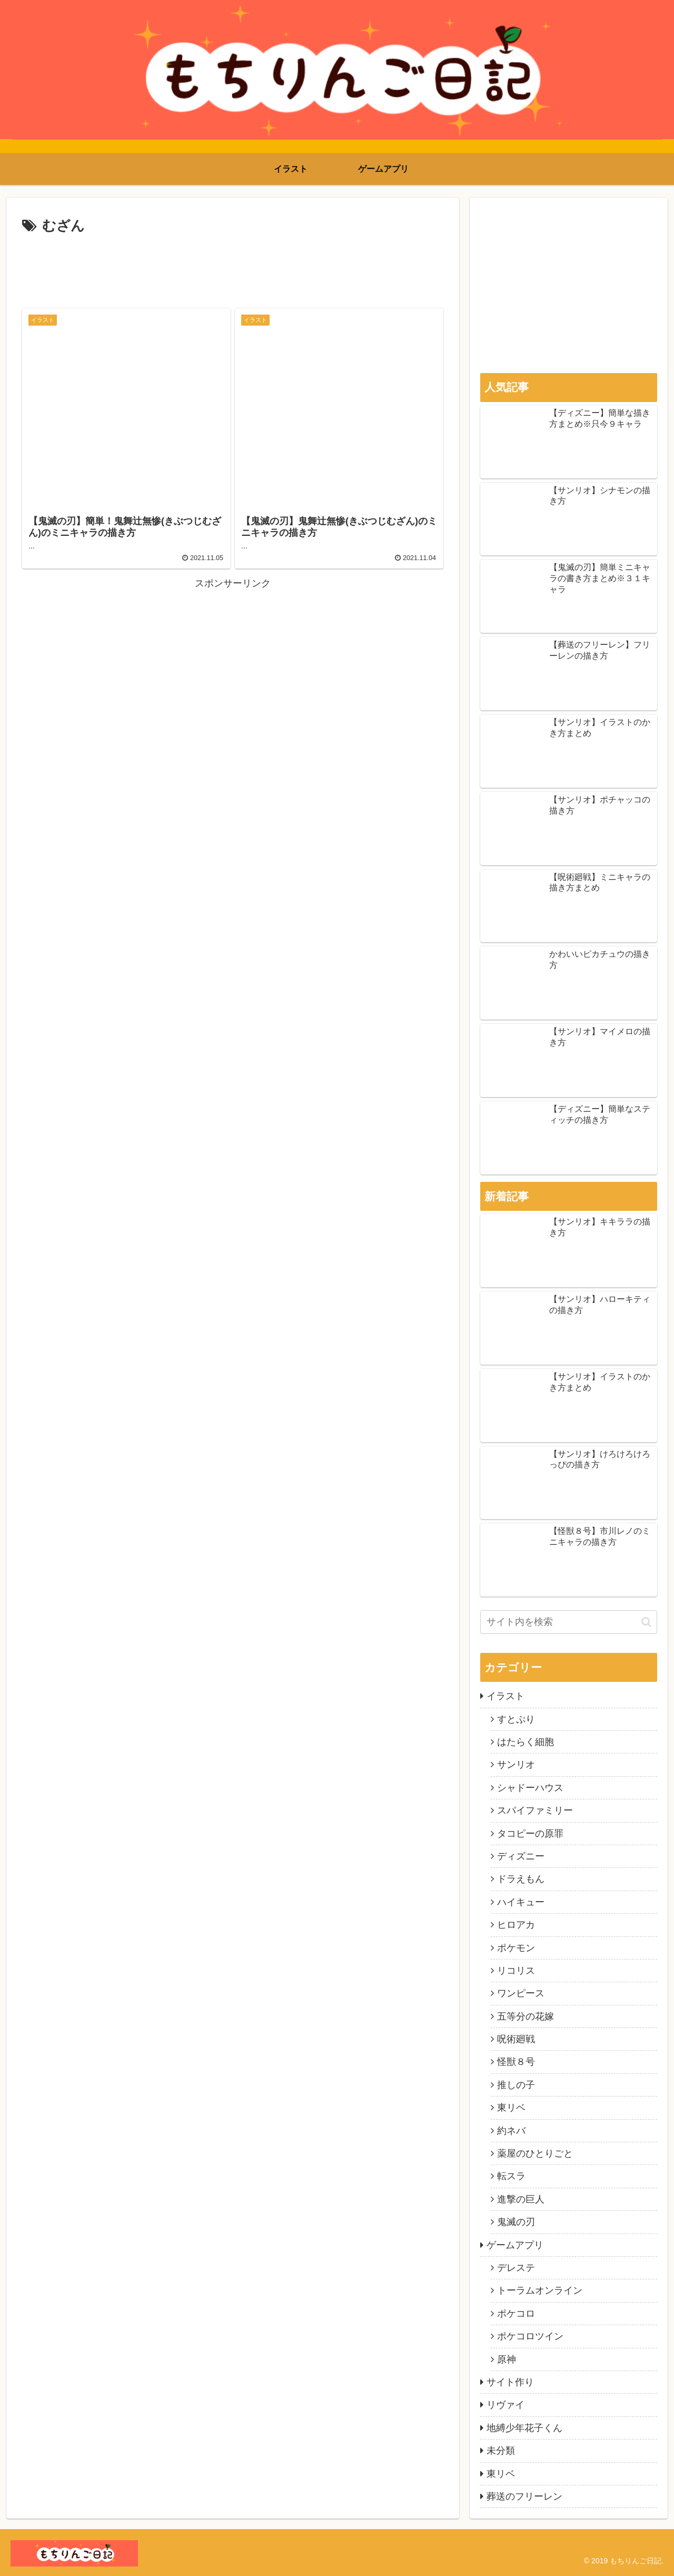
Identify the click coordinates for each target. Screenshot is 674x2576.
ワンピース (520, 1993)
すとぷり (516, 1719)
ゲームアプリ (515, 2245)
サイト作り (510, 2382)
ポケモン (516, 1948)
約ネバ (511, 2131)
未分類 (501, 2450)
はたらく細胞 (525, 1742)
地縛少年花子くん (524, 2428)
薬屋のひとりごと (535, 2153)
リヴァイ (505, 2404)
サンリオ (516, 1764)
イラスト (505, 1696)
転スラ (511, 2176)
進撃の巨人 (520, 2199)
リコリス (516, 1970)
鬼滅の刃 (516, 2222)
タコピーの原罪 (530, 1833)
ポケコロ (516, 2313)
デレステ (516, 2267)
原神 (506, 2359)
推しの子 (516, 2085)
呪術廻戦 (516, 2039)
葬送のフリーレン (524, 2496)
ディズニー (520, 1856)
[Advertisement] (232, 267)
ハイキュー (520, 1902)
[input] (568, 1622)
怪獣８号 (516, 2061)
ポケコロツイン (530, 2336)
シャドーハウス (530, 1787)
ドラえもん (520, 1879)
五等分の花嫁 (525, 2016)
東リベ (511, 2107)
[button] (646, 1622)
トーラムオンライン (539, 2290)
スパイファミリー (535, 1810)
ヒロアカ (516, 1924)
